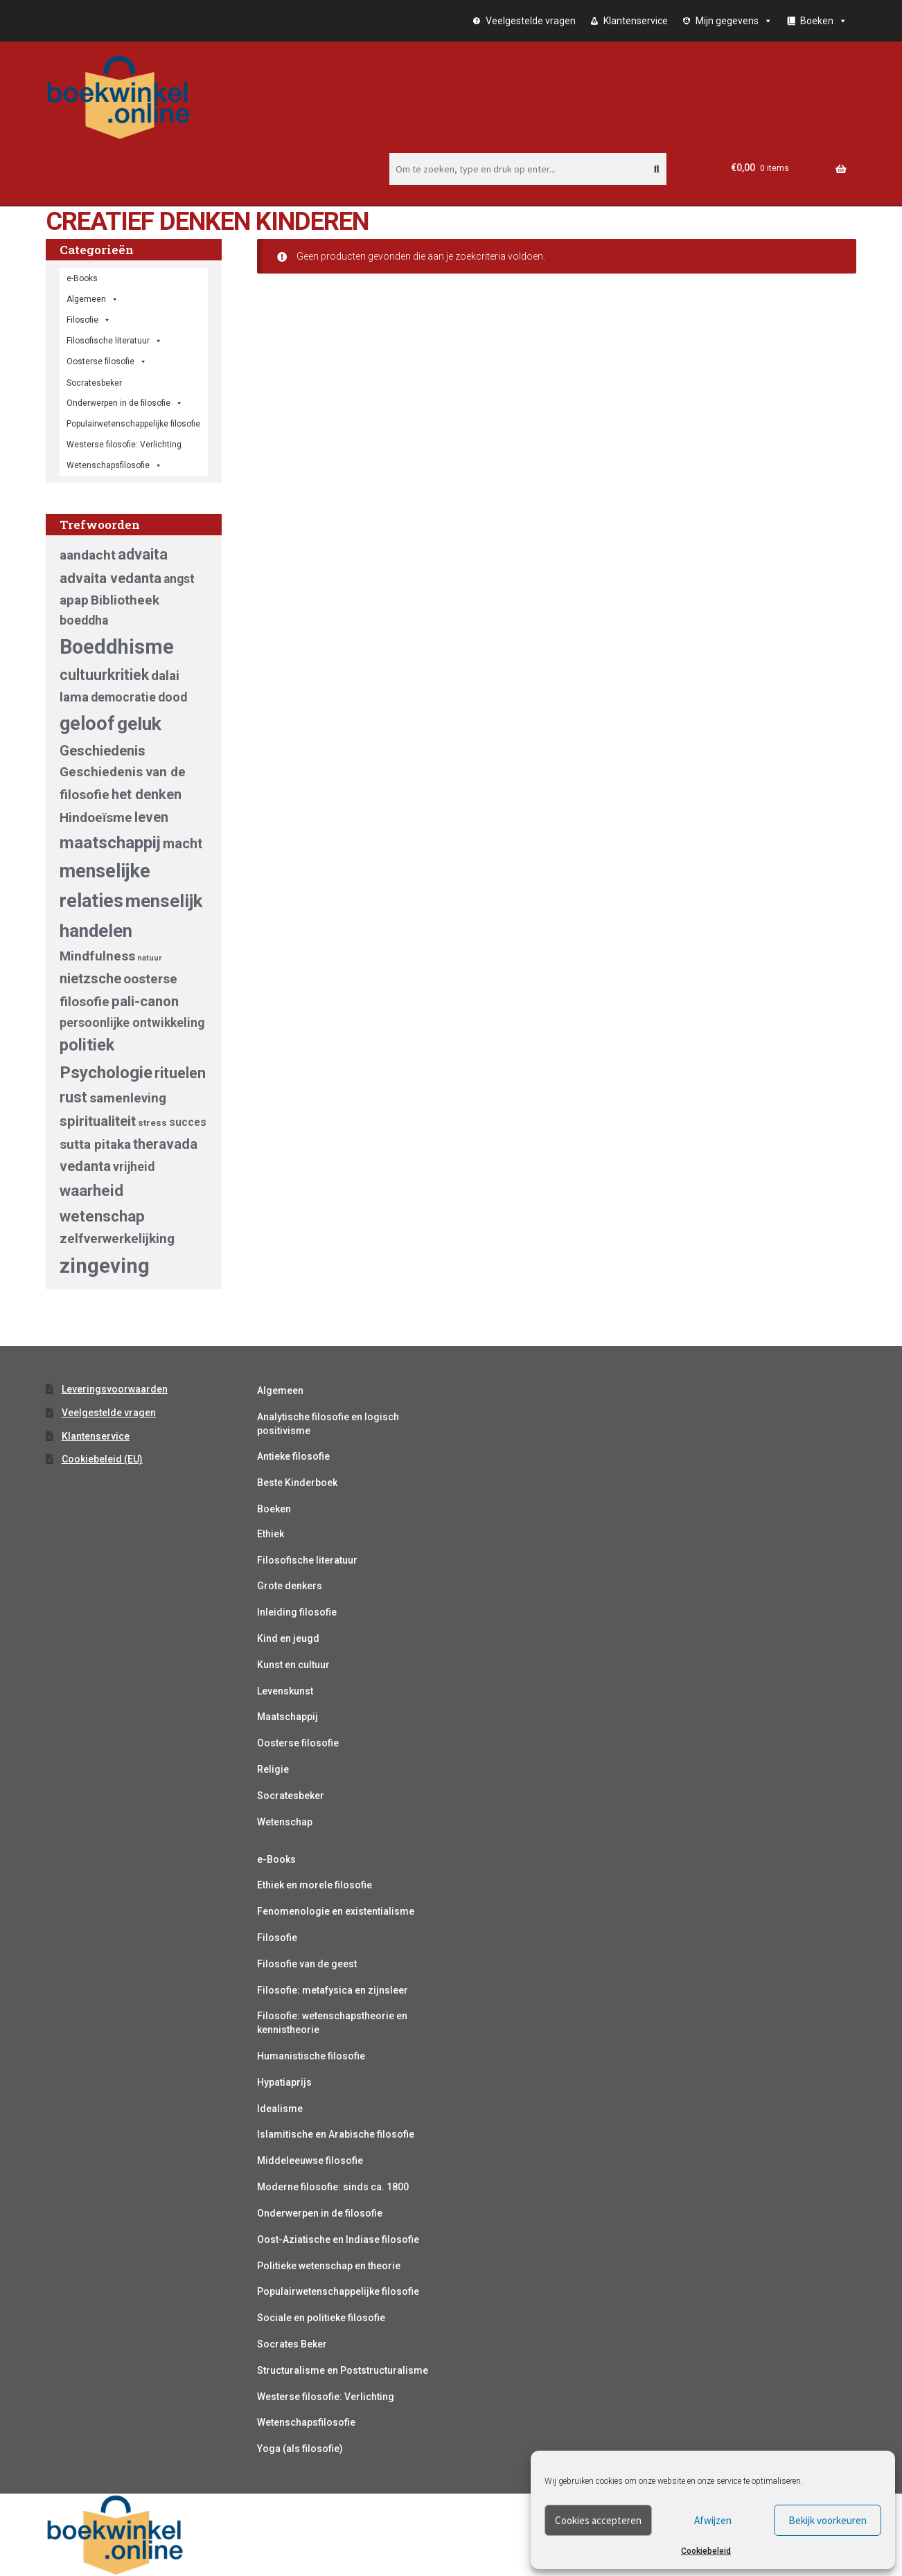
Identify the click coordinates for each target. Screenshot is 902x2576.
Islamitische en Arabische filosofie (335, 2134)
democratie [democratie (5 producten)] (123, 697)
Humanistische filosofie (311, 2055)
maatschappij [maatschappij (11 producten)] (110, 842)
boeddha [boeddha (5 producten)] (84, 620)
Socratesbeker (290, 1795)
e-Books (82, 278)
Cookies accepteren (598, 2520)
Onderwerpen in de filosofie (125, 403)
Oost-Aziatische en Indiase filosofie (338, 2239)
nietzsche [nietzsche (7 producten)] (90, 978)
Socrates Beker (292, 2344)
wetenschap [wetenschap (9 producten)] (102, 1216)
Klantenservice (635, 20)
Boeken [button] (823, 20)
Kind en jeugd (288, 1638)
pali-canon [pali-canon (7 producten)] (145, 1001)
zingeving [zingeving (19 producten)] (105, 1266)
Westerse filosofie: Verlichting (124, 444)
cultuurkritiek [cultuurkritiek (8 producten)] (104, 674)
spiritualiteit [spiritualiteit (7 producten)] (98, 1121)
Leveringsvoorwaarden (115, 1389)
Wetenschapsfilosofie (114, 465)
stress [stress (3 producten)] (152, 1123)
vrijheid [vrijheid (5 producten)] (133, 1167)
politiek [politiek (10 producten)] (87, 1045)
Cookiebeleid (706, 2551)
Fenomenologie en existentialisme (335, 1911)
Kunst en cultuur (293, 1664)
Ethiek (270, 1533)
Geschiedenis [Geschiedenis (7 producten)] (102, 750)
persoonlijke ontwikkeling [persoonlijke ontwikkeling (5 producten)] (132, 1023)
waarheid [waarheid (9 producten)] (91, 1190)
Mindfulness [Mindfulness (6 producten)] (97, 956)
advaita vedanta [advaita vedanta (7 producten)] (110, 578)
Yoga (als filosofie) (300, 2448)
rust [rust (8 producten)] (73, 1097)
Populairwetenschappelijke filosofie (133, 424)
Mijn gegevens (734, 20)
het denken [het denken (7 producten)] (147, 794)
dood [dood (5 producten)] (172, 697)
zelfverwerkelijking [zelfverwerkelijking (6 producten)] (117, 1238)
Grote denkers (289, 1585)
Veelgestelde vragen (531, 20)
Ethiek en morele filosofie (314, 1884)
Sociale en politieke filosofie (321, 2317)
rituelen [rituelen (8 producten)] (180, 1073)
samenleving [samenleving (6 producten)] (127, 1098)
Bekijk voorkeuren (827, 2520)
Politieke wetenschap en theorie (328, 2265)
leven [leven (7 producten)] (151, 817)
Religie (273, 1769)
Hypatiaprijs (284, 2082)
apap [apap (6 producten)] (74, 600)
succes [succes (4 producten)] (187, 1122)
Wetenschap (284, 1821)
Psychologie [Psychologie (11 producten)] (106, 1072)
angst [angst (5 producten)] (179, 579)
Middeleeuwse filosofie (310, 2160)
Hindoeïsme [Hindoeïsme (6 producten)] (96, 817)
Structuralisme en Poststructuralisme (342, 2370)
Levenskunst (285, 1691)
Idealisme (280, 2108)
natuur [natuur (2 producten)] (149, 958)
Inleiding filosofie (297, 1612)
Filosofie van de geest (307, 1963)
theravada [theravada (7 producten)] (165, 1144)
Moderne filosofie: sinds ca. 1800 (333, 2186)
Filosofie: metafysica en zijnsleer (332, 1990)
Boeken (274, 1508)
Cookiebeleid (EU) (102, 1459)
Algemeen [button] (92, 299)
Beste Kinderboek (297, 1482)
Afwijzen (713, 2520)
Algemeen (280, 1390)
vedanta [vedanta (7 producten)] (85, 1166)
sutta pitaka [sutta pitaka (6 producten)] (95, 1144)
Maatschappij (287, 1716)
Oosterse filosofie (107, 361)
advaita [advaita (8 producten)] (143, 554)
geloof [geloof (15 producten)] (87, 724)
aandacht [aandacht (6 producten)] (88, 555)
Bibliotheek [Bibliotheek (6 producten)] (125, 600)
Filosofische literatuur (114, 341)
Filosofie (89, 320)
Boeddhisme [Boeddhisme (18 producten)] (117, 647)
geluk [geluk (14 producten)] (139, 723)
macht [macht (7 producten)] (182, 843)
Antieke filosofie (293, 1456)
